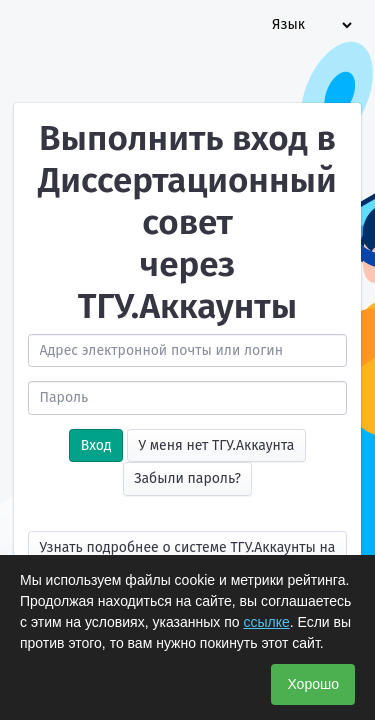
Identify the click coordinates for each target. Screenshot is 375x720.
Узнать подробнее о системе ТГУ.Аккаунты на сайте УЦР (188, 551)
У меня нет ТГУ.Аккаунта (216, 445)
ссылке (266, 622)
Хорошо (313, 684)
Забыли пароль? (187, 478)
